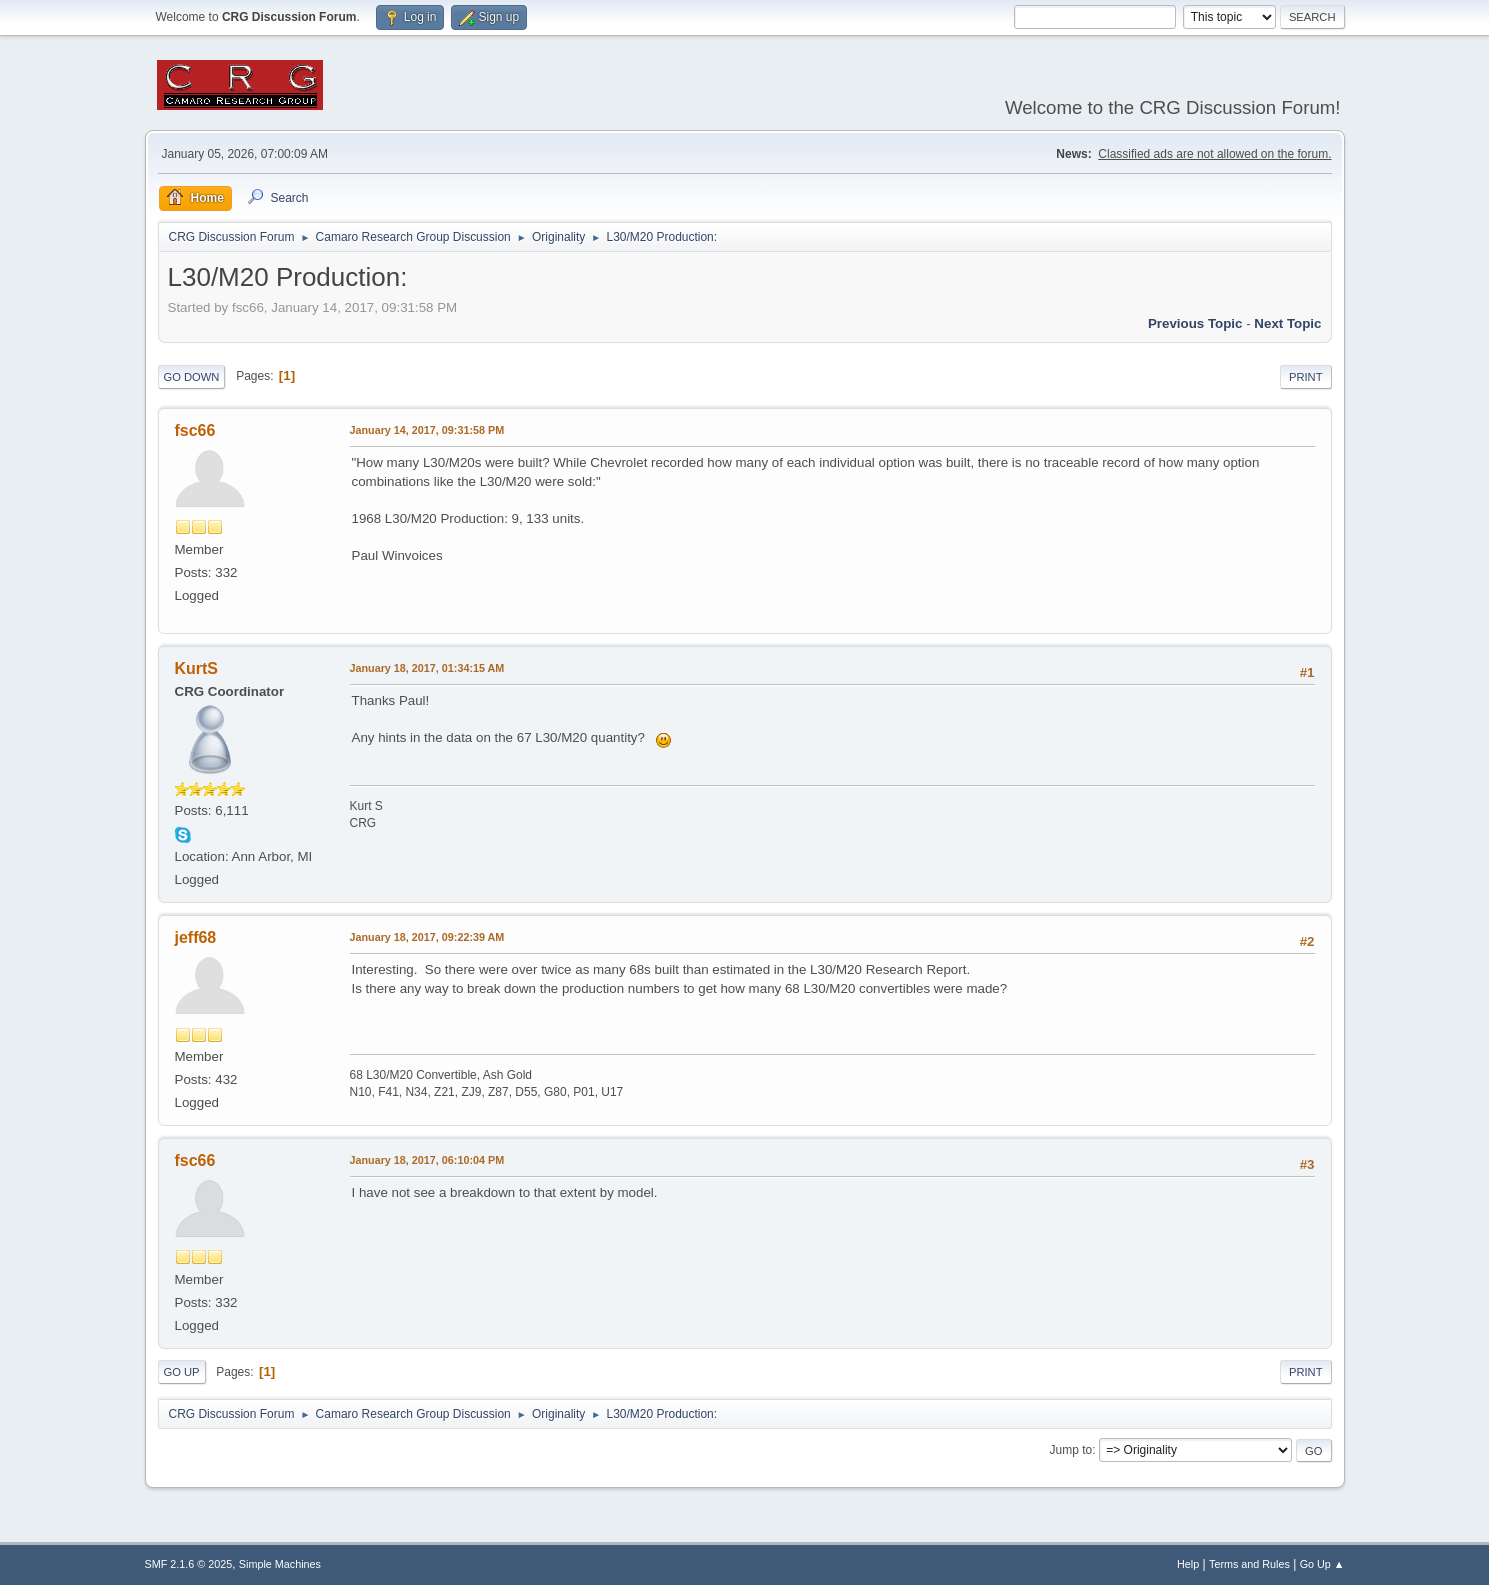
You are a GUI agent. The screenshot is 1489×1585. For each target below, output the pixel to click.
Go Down (192, 377)
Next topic (1287, 323)
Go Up (182, 1372)
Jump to (1071, 1450)
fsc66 (195, 430)
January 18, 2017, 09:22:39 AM (427, 937)
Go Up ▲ (1322, 1564)
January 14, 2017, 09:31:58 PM (427, 430)
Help (1188, 1564)
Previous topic (1195, 323)
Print (1306, 377)
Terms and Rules (1249, 1564)
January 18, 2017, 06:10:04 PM (427, 1160)
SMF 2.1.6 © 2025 (189, 1564)
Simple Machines (280, 1564)
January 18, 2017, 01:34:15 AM (427, 668)
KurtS (197, 668)
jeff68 (196, 937)
